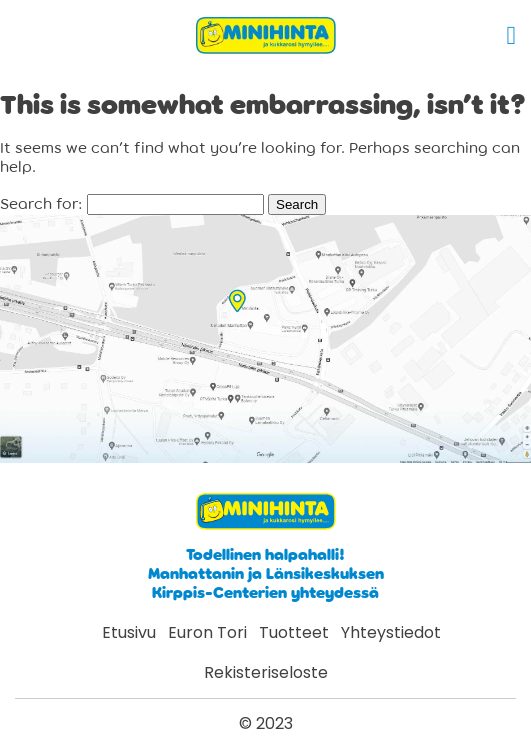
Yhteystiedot (391, 632)
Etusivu (129, 632)
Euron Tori (207, 632)
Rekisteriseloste (266, 672)
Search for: (41, 204)
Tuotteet (294, 632)
